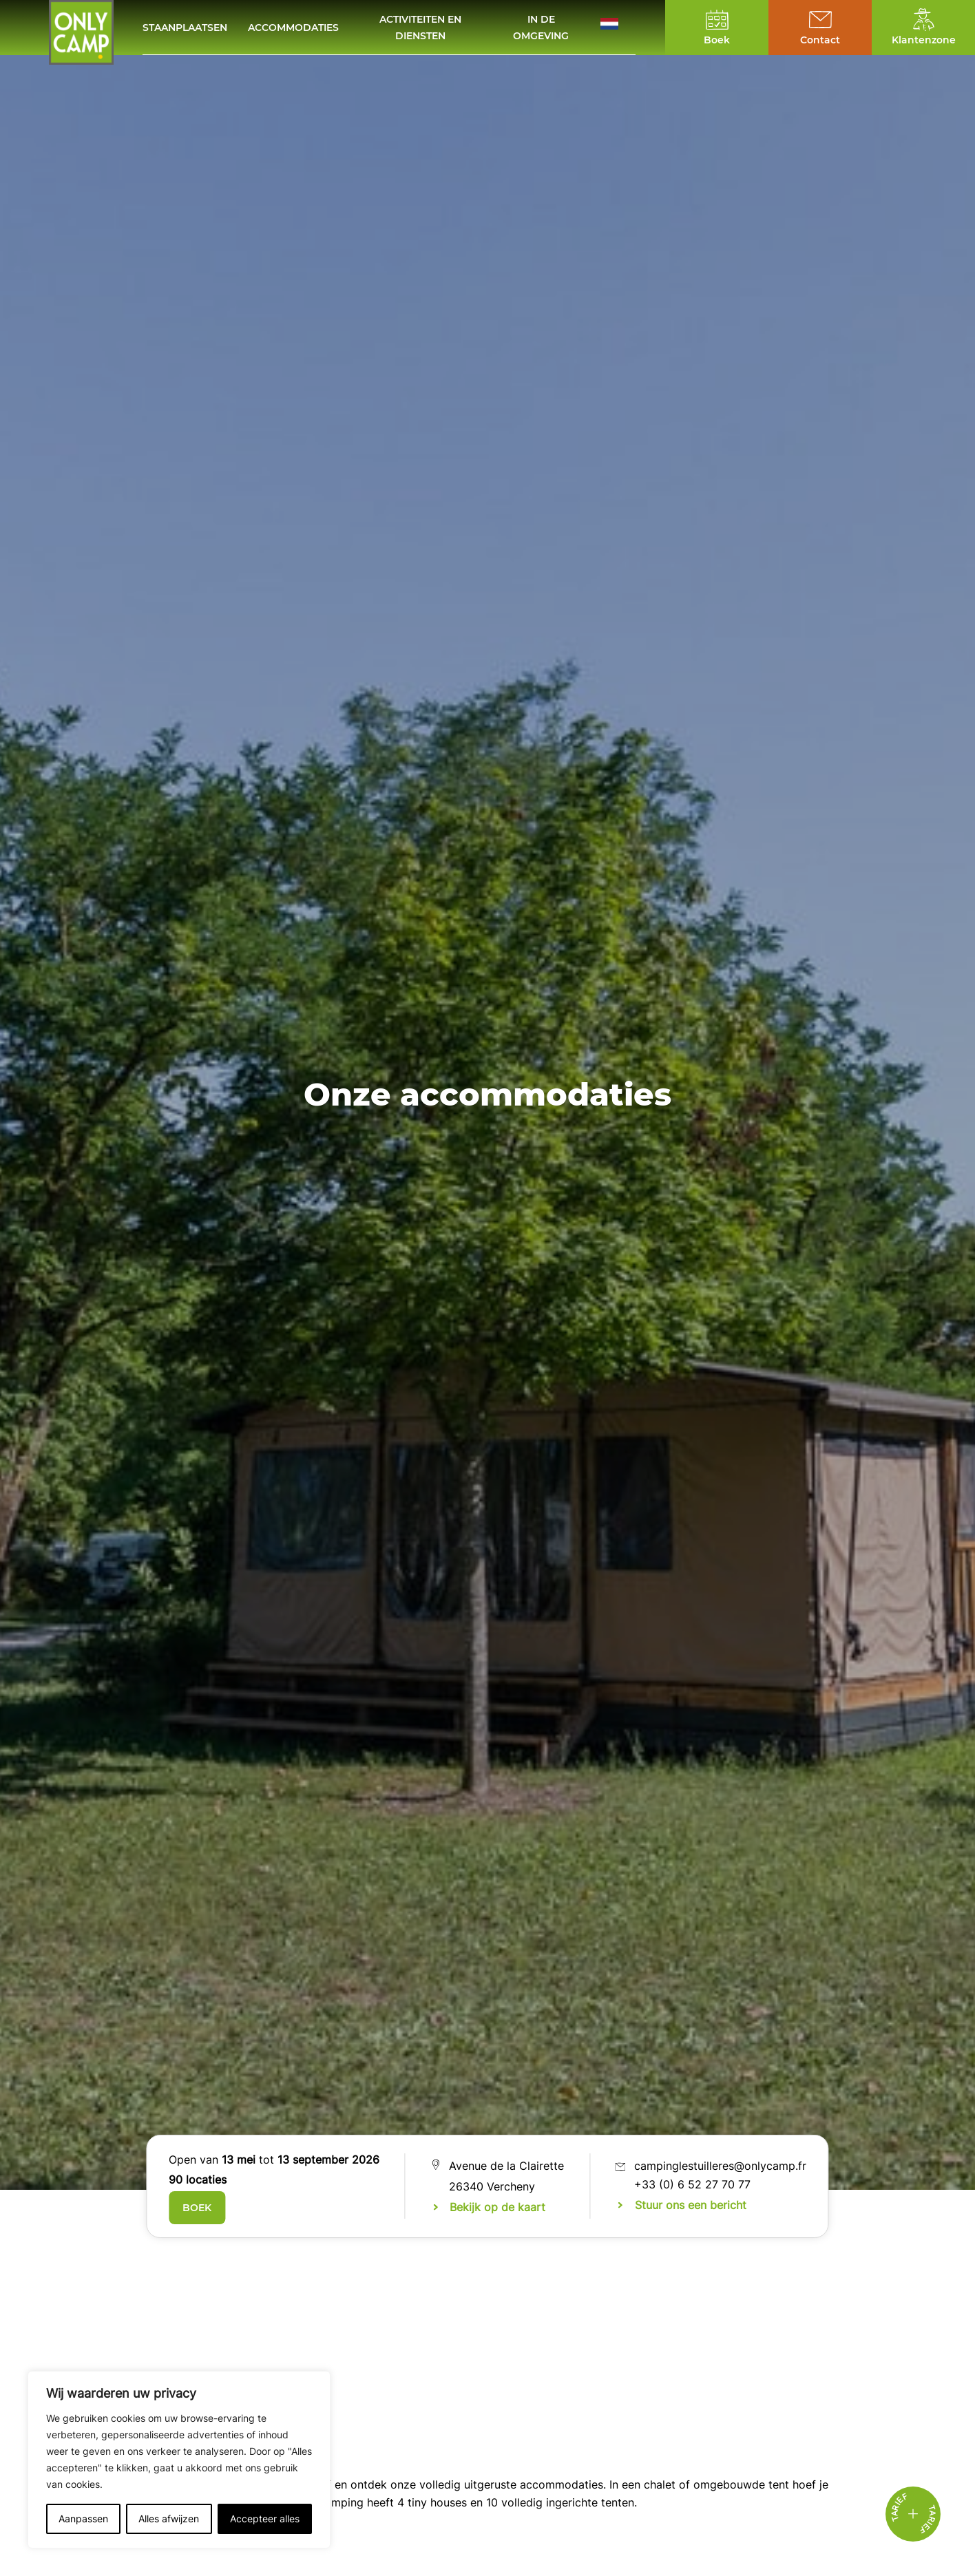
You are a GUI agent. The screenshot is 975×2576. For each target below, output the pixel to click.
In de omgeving (541, 27)
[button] (618, 27)
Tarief (927, 2519)
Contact (820, 40)
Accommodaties (293, 27)
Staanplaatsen (185, 27)
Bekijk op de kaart (497, 2207)
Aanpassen (83, 2518)
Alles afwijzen (168, 2518)
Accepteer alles (265, 2518)
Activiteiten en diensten (420, 27)
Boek (196, 2208)
